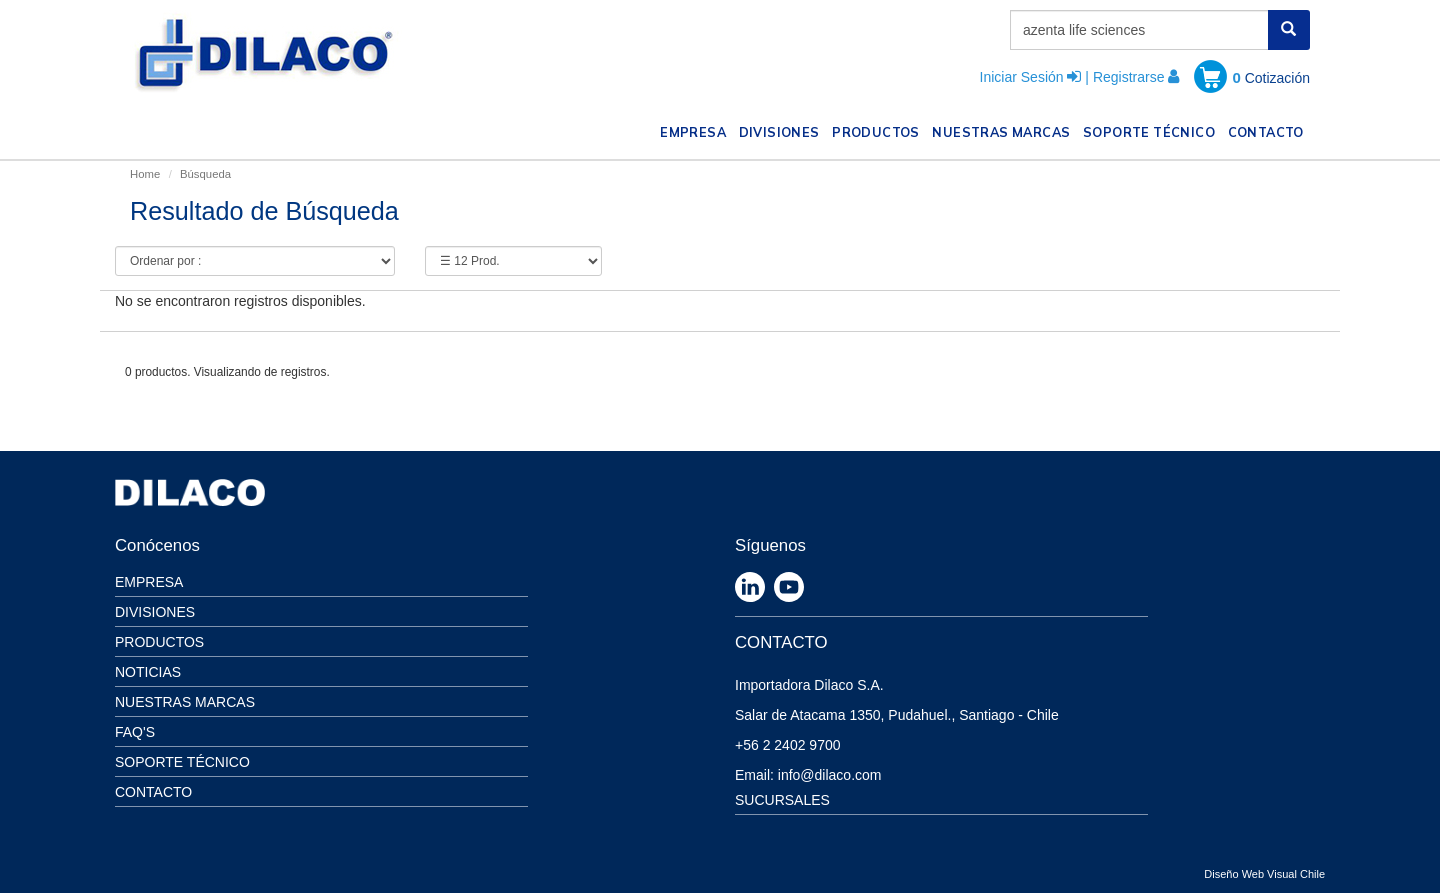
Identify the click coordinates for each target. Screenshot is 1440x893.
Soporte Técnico (182, 762)
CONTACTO (1269, 130)
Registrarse (1129, 77)
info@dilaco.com (830, 775)
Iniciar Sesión (1022, 77)
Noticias (148, 672)
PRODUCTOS (879, 130)
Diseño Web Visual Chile (1264, 874)
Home (145, 174)
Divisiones (155, 612)
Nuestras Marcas (185, 702)
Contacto (153, 792)
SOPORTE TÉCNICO (1152, 130)
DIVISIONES (782, 130)
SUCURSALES (782, 800)
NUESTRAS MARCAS (1004, 130)
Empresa (149, 582)
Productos (159, 642)
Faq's (135, 732)
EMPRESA (696, 130)
